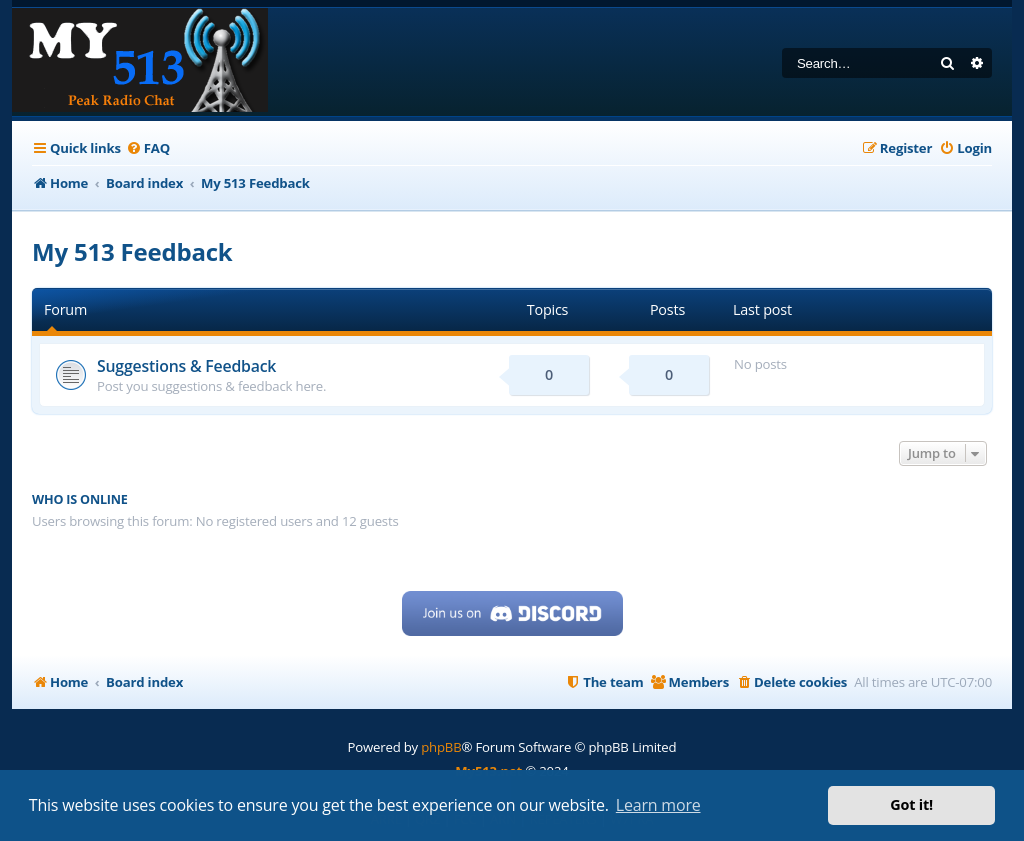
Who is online (80, 499)
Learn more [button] (658, 805)
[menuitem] (148, 148)
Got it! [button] (911, 804)
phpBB (441, 747)
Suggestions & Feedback (186, 366)
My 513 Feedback (132, 251)
